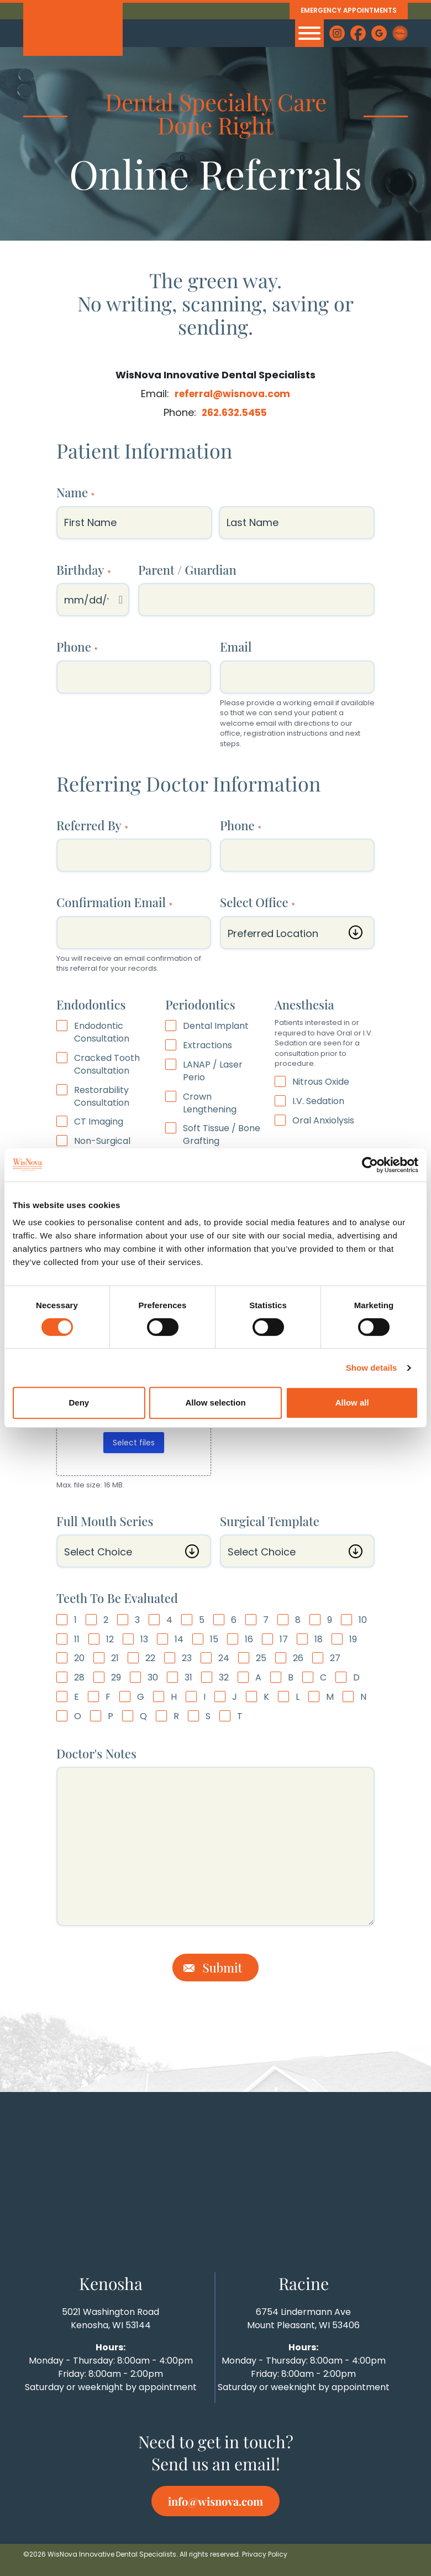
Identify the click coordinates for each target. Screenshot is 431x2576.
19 (353, 1639)
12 (110, 1639)
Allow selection (215, 1402)
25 (261, 1658)
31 (188, 1678)
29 (116, 1678)
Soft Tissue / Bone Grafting (221, 1134)
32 (224, 1678)
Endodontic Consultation (101, 1032)
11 (77, 1639)
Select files (134, 1442)
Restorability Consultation (101, 1096)
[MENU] (309, 33)
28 (79, 1678)
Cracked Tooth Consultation (107, 1064)
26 (298, 1658)
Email (235, 646)
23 (187, 1658)
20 (79, 1658)
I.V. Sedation (318, 1101)
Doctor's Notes (96, 1753)
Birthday (83, 569)
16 (249, 1639)
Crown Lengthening (209, 1102)
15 (214, 1639)
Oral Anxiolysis (323, 1120)
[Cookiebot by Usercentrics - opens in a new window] (370, 1165)
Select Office (257, 902)
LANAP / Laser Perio (213, 1071)
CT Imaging (98, 1122)
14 (179, 1639)
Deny (79, 1402)
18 (318, 1639)
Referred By (92, 824)
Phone (77, 646)
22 (150, 1658)
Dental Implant (216, 1026)
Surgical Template (269, 1520)
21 (115, 1658)
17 (284, 1639)
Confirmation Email (114, 902)
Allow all (352, 1402)
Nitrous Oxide (320, 1082)
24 (223, 1658)
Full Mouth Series (104, 1520)
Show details (371, 1367)
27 (335, 1658)
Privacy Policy (264, 2554)
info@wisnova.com (215, 2501)
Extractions (207, 1045)
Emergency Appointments (344, 11)
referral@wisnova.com (232, 393)
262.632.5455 (234, 412)
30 (153, 1678)
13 (144, 1639)
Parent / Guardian (187, 569)
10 (363, 1620)
